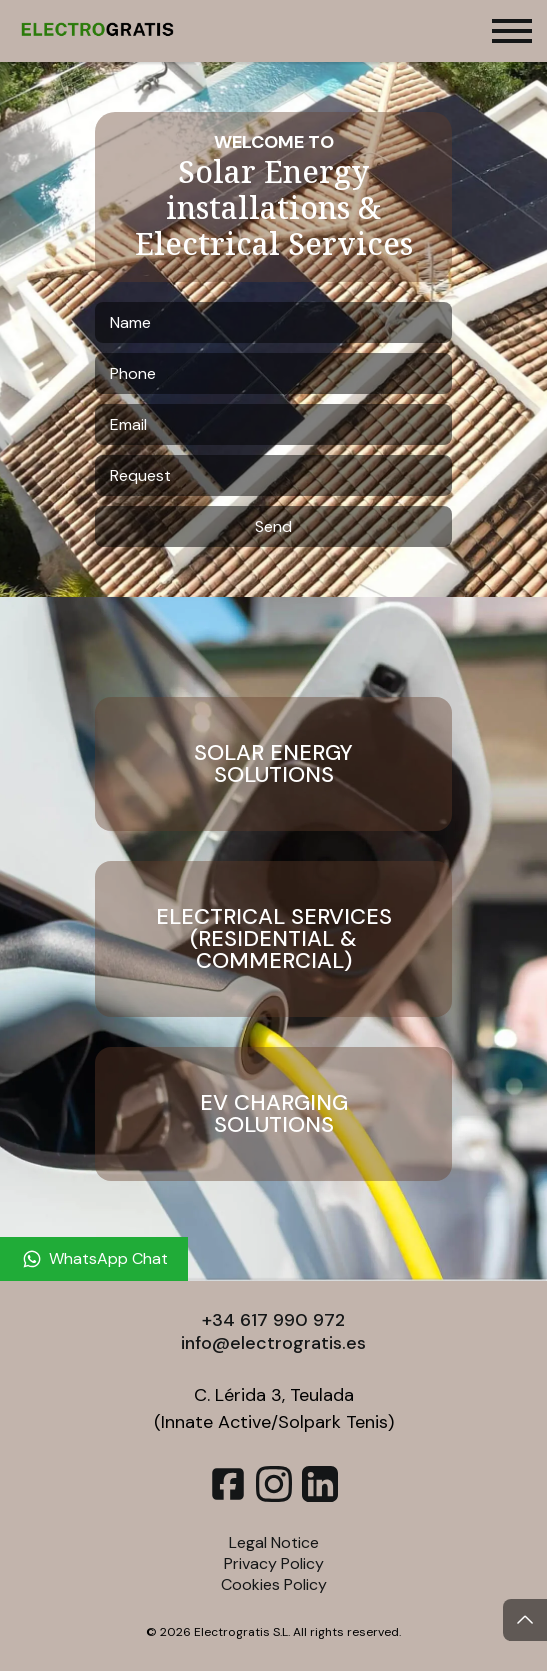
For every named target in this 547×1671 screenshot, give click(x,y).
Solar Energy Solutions (273, 763)
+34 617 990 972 (273, 1320)
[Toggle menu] (512, 31)
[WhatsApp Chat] (94, 1259)
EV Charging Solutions (274, 1113)
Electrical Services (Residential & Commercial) (274, 938)
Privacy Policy (274, 1563)
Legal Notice (274, 1542)
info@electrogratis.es (273, 1343)
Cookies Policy (274, 1584)
